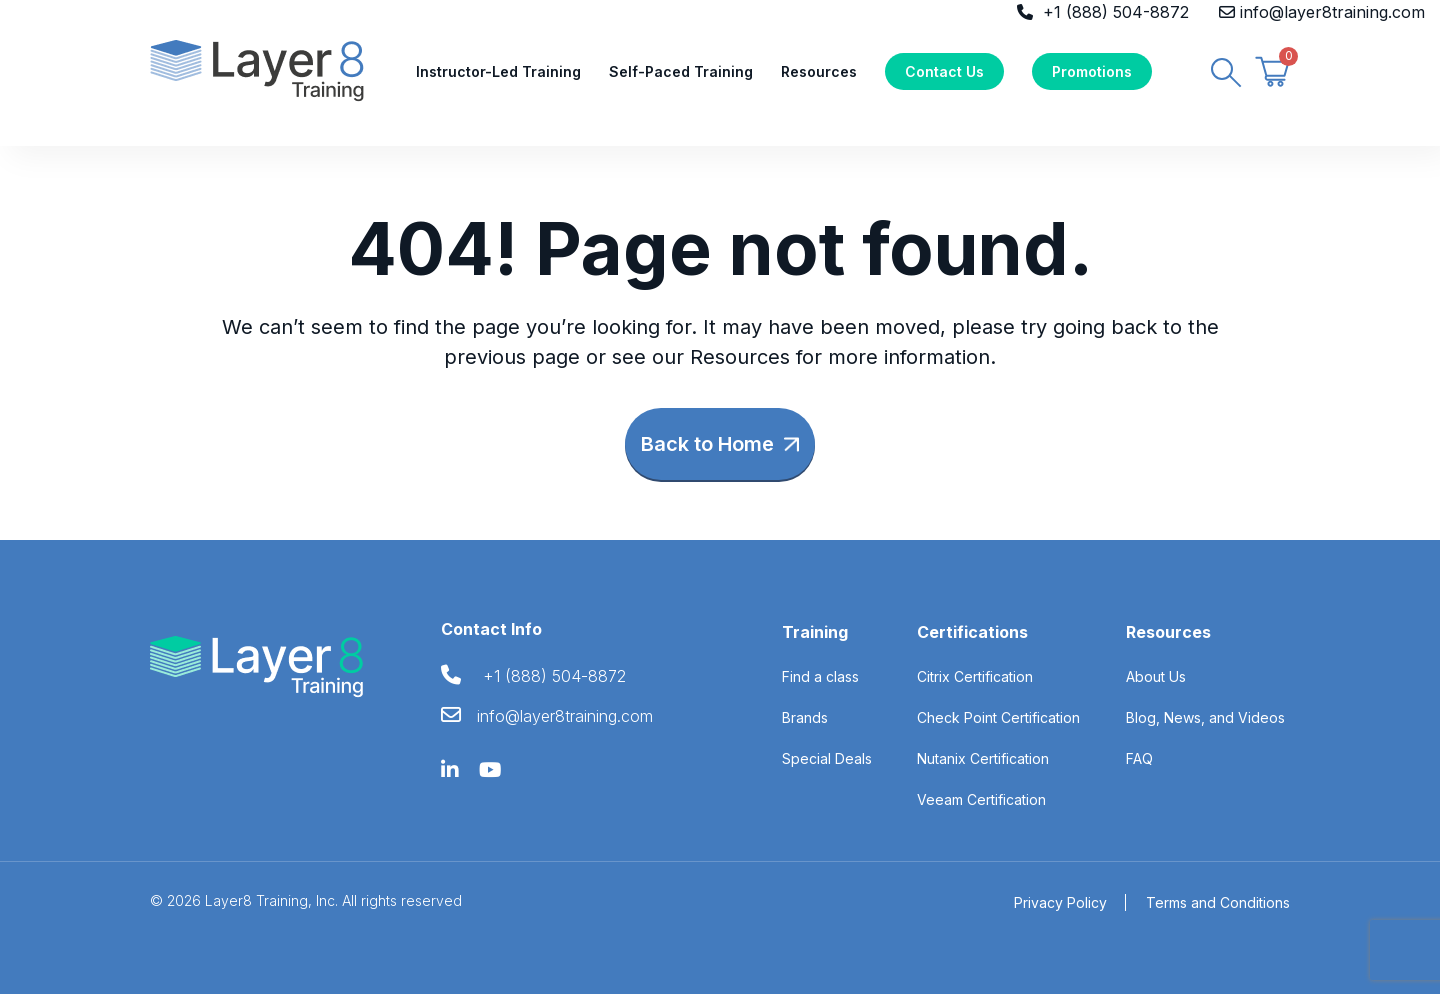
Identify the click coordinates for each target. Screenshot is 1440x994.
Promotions (1092, 71)
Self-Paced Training (681, 71)
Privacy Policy (1060, 902)
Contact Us (944, 71)
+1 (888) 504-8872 (1116, 12)
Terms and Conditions (1218, 902)
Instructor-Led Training (498, 71)
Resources (819, 71)
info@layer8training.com (1332, 12)
